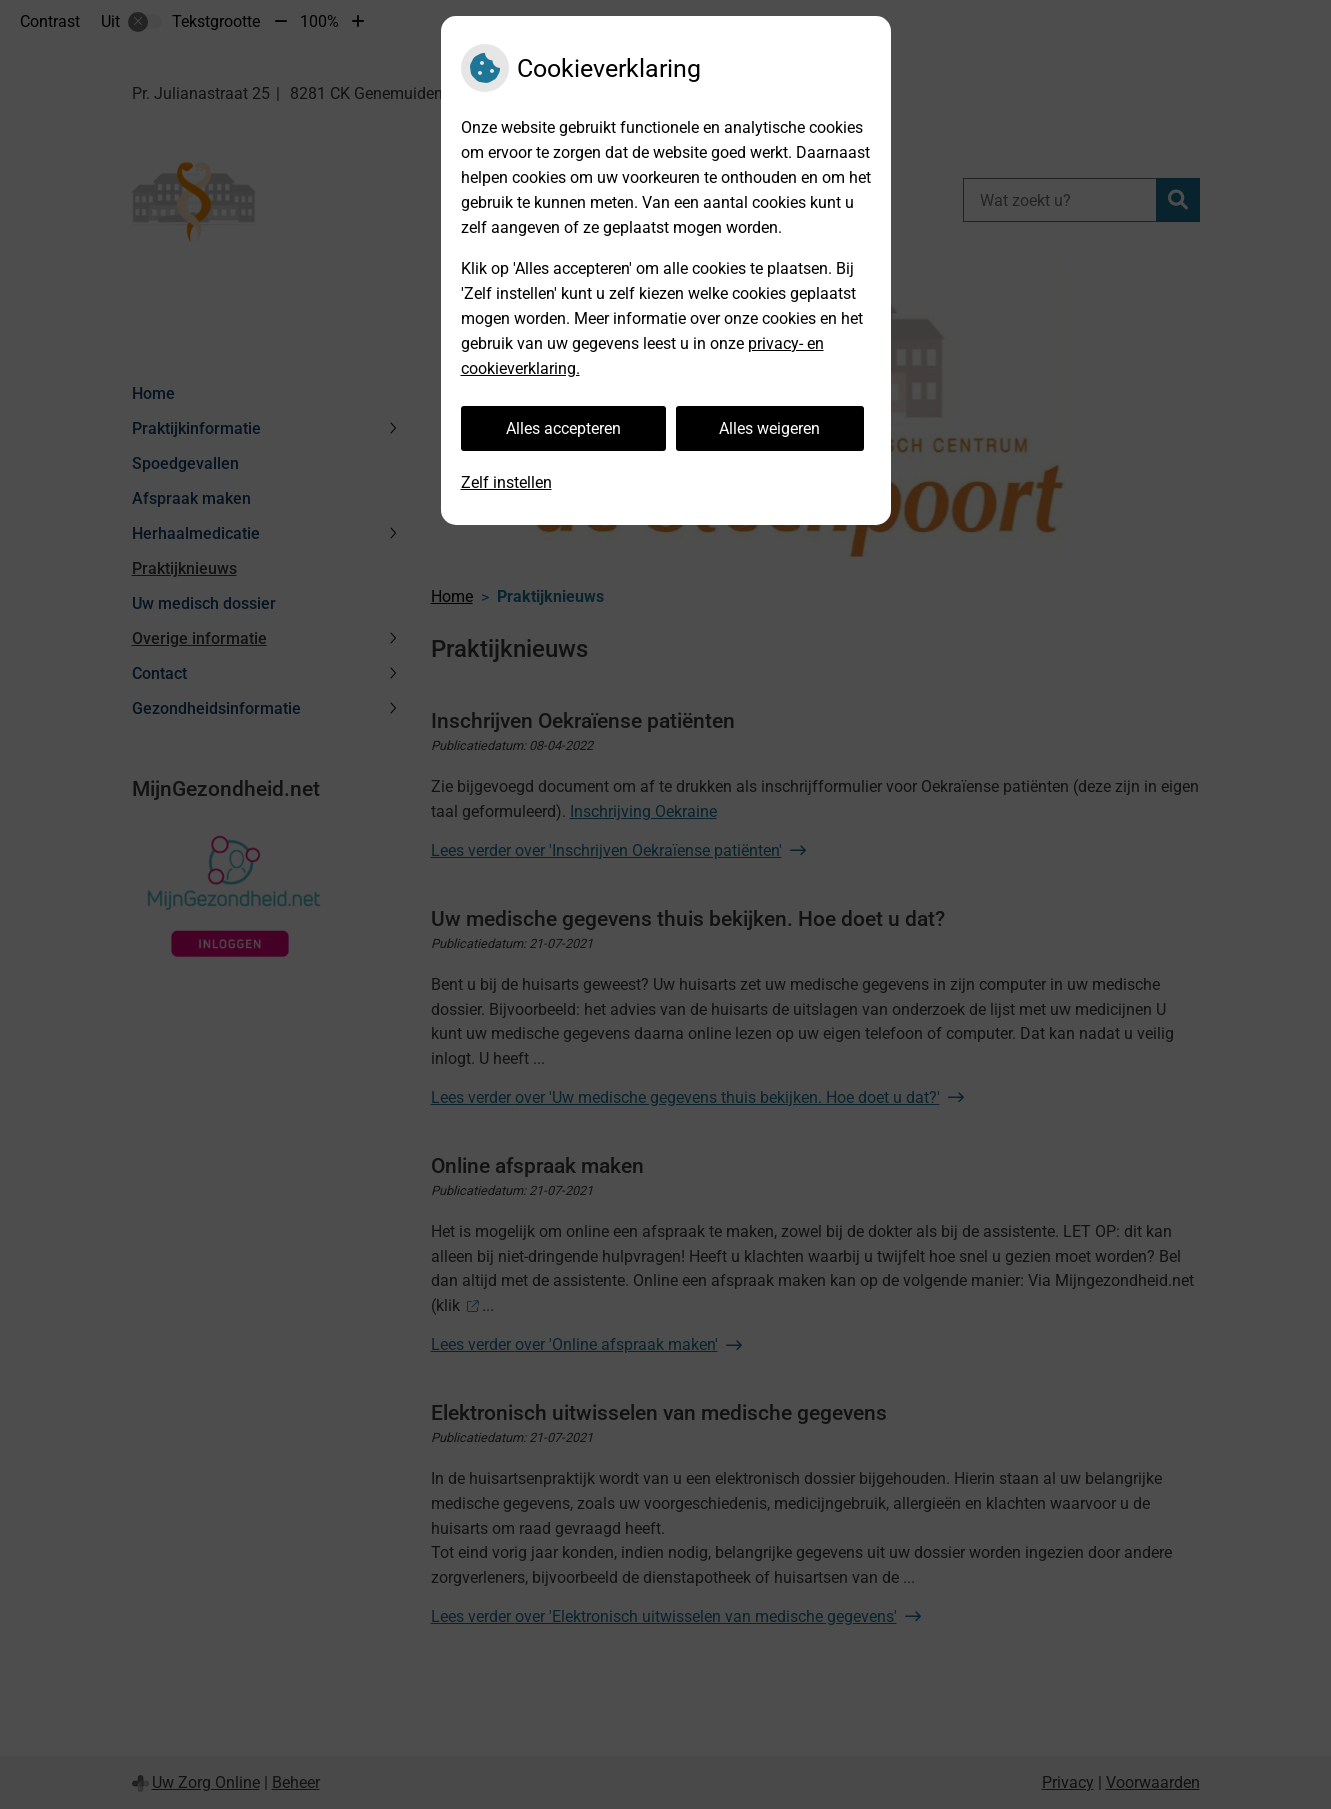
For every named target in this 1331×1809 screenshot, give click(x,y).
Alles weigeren (769, 428)
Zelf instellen (506, 482)
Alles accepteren (563, 428)
